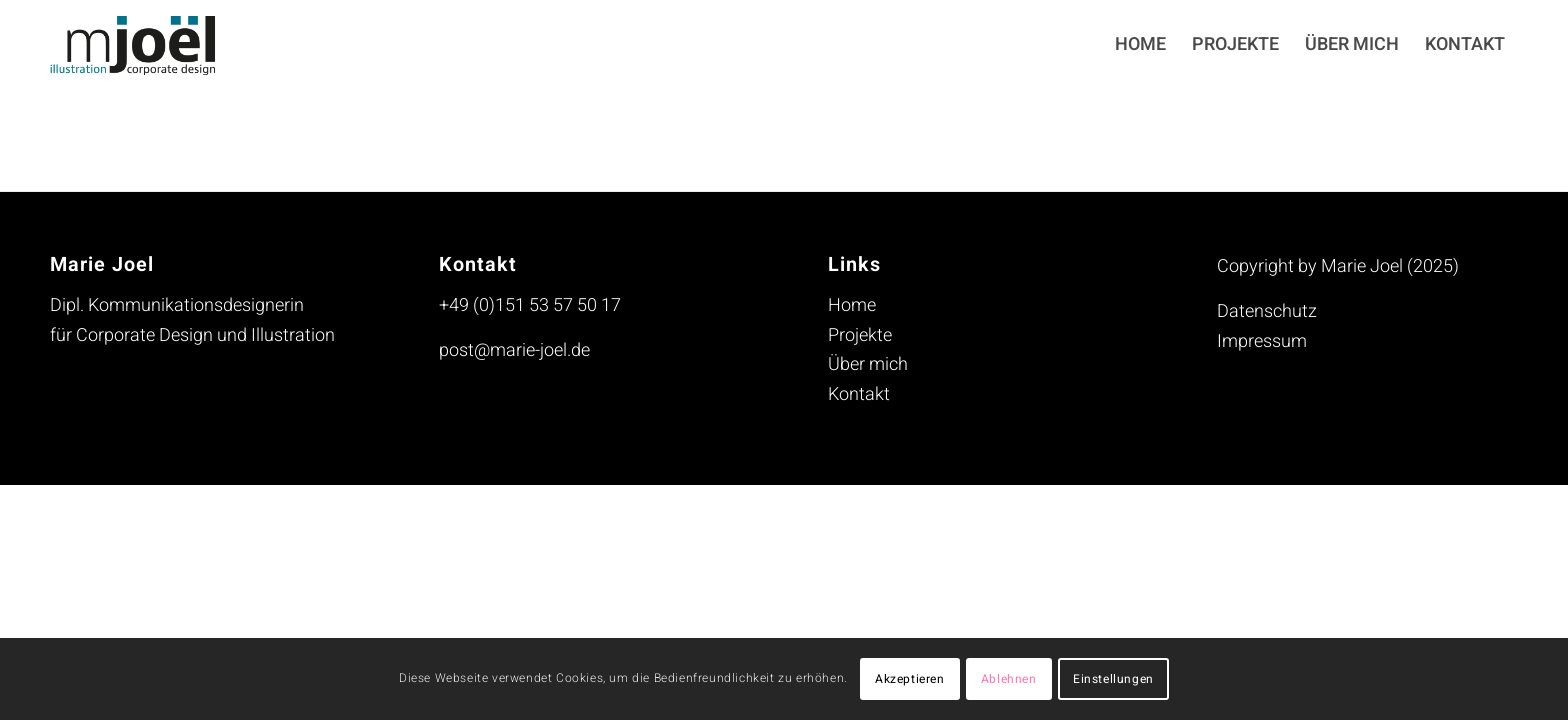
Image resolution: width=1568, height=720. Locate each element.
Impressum (1262, 341)
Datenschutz (1267, 311)
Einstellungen (1113, 679)
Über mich (868, 364)
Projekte (860, 335)
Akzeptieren (910, 679)
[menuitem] (1140, 45)
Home (852, 305)
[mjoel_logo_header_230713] (148, 45)
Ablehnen (1009, 679)
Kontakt (859, 394)
